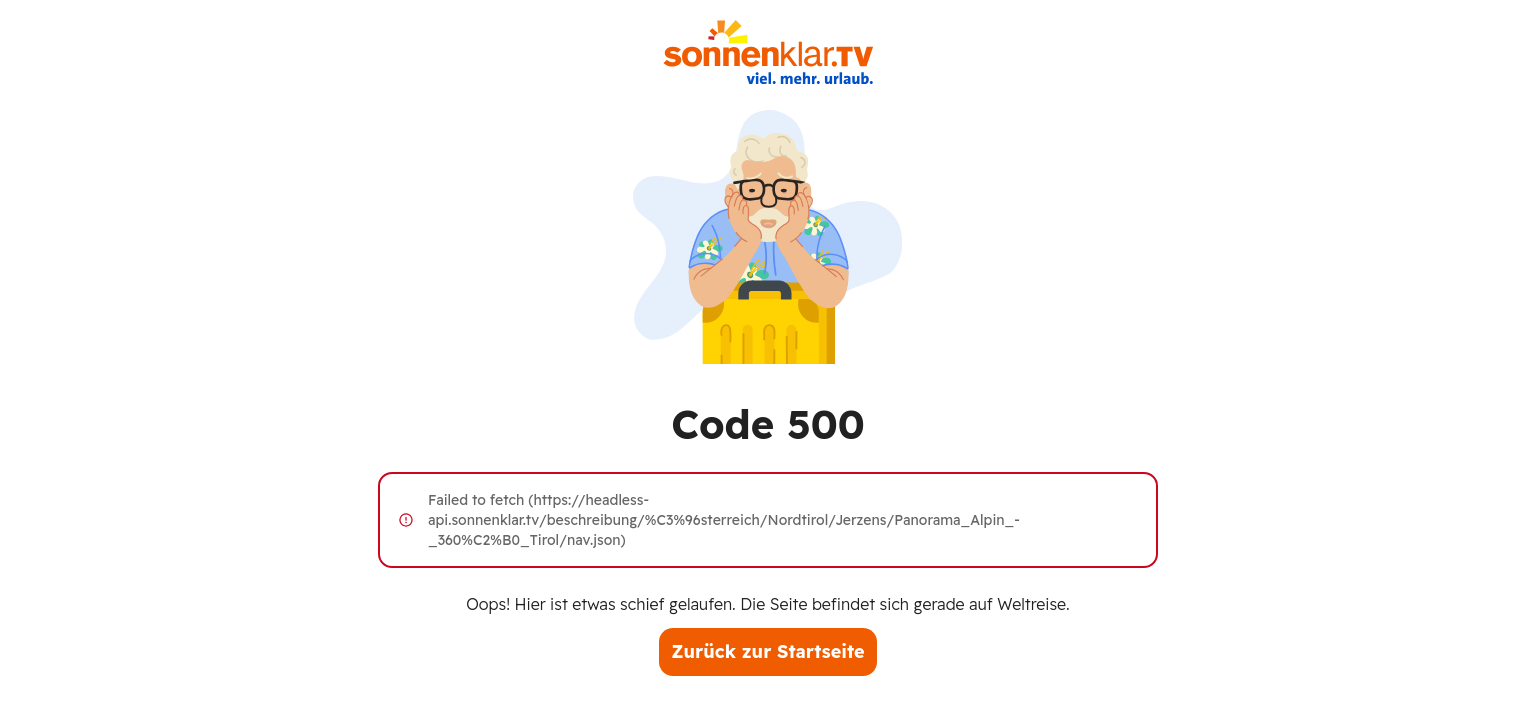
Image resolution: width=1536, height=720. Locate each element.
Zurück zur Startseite (767, 651)
